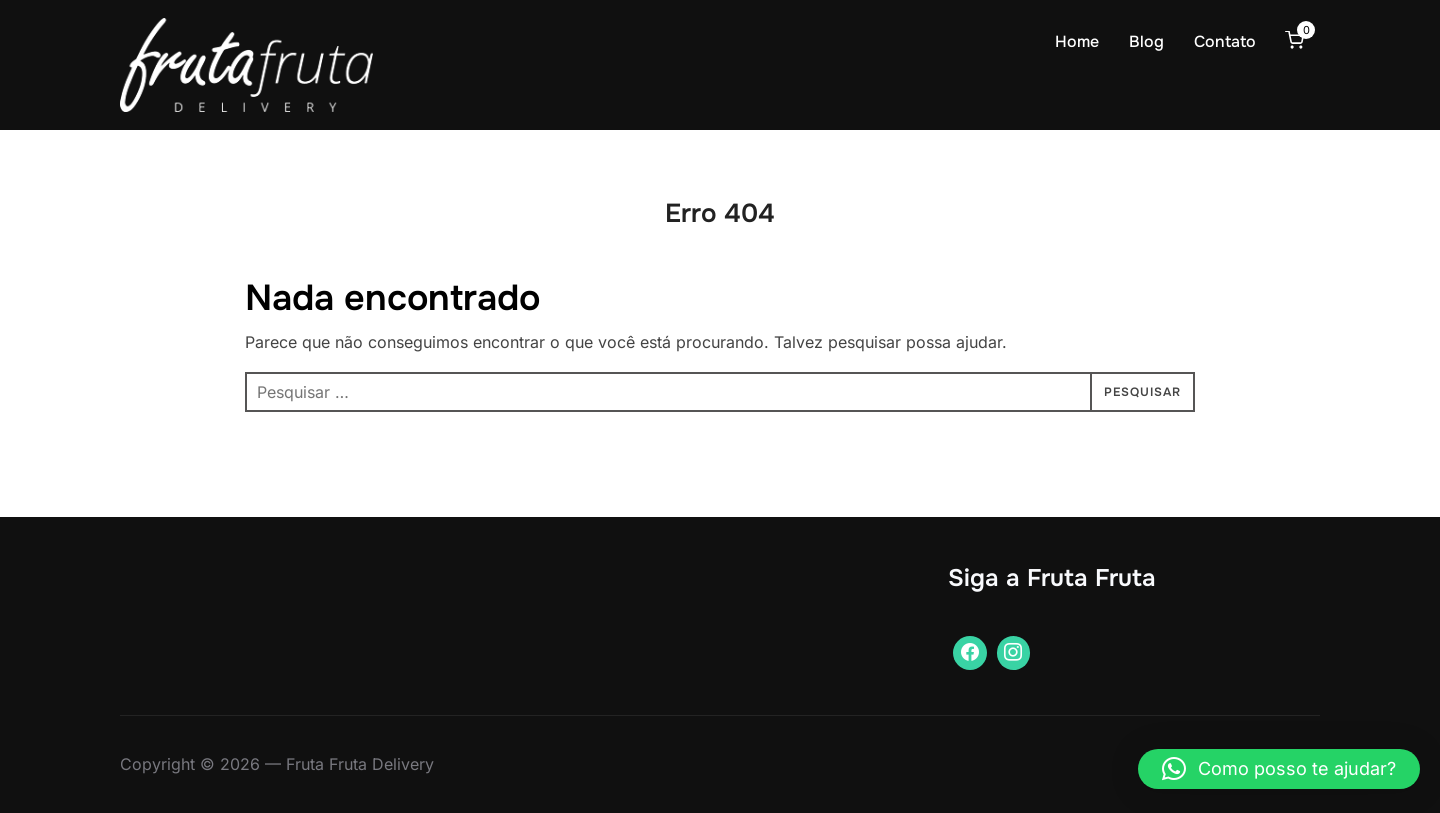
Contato (1225, 41)
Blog (1146, 41)
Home (1077, 41)
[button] (1279, 769)
